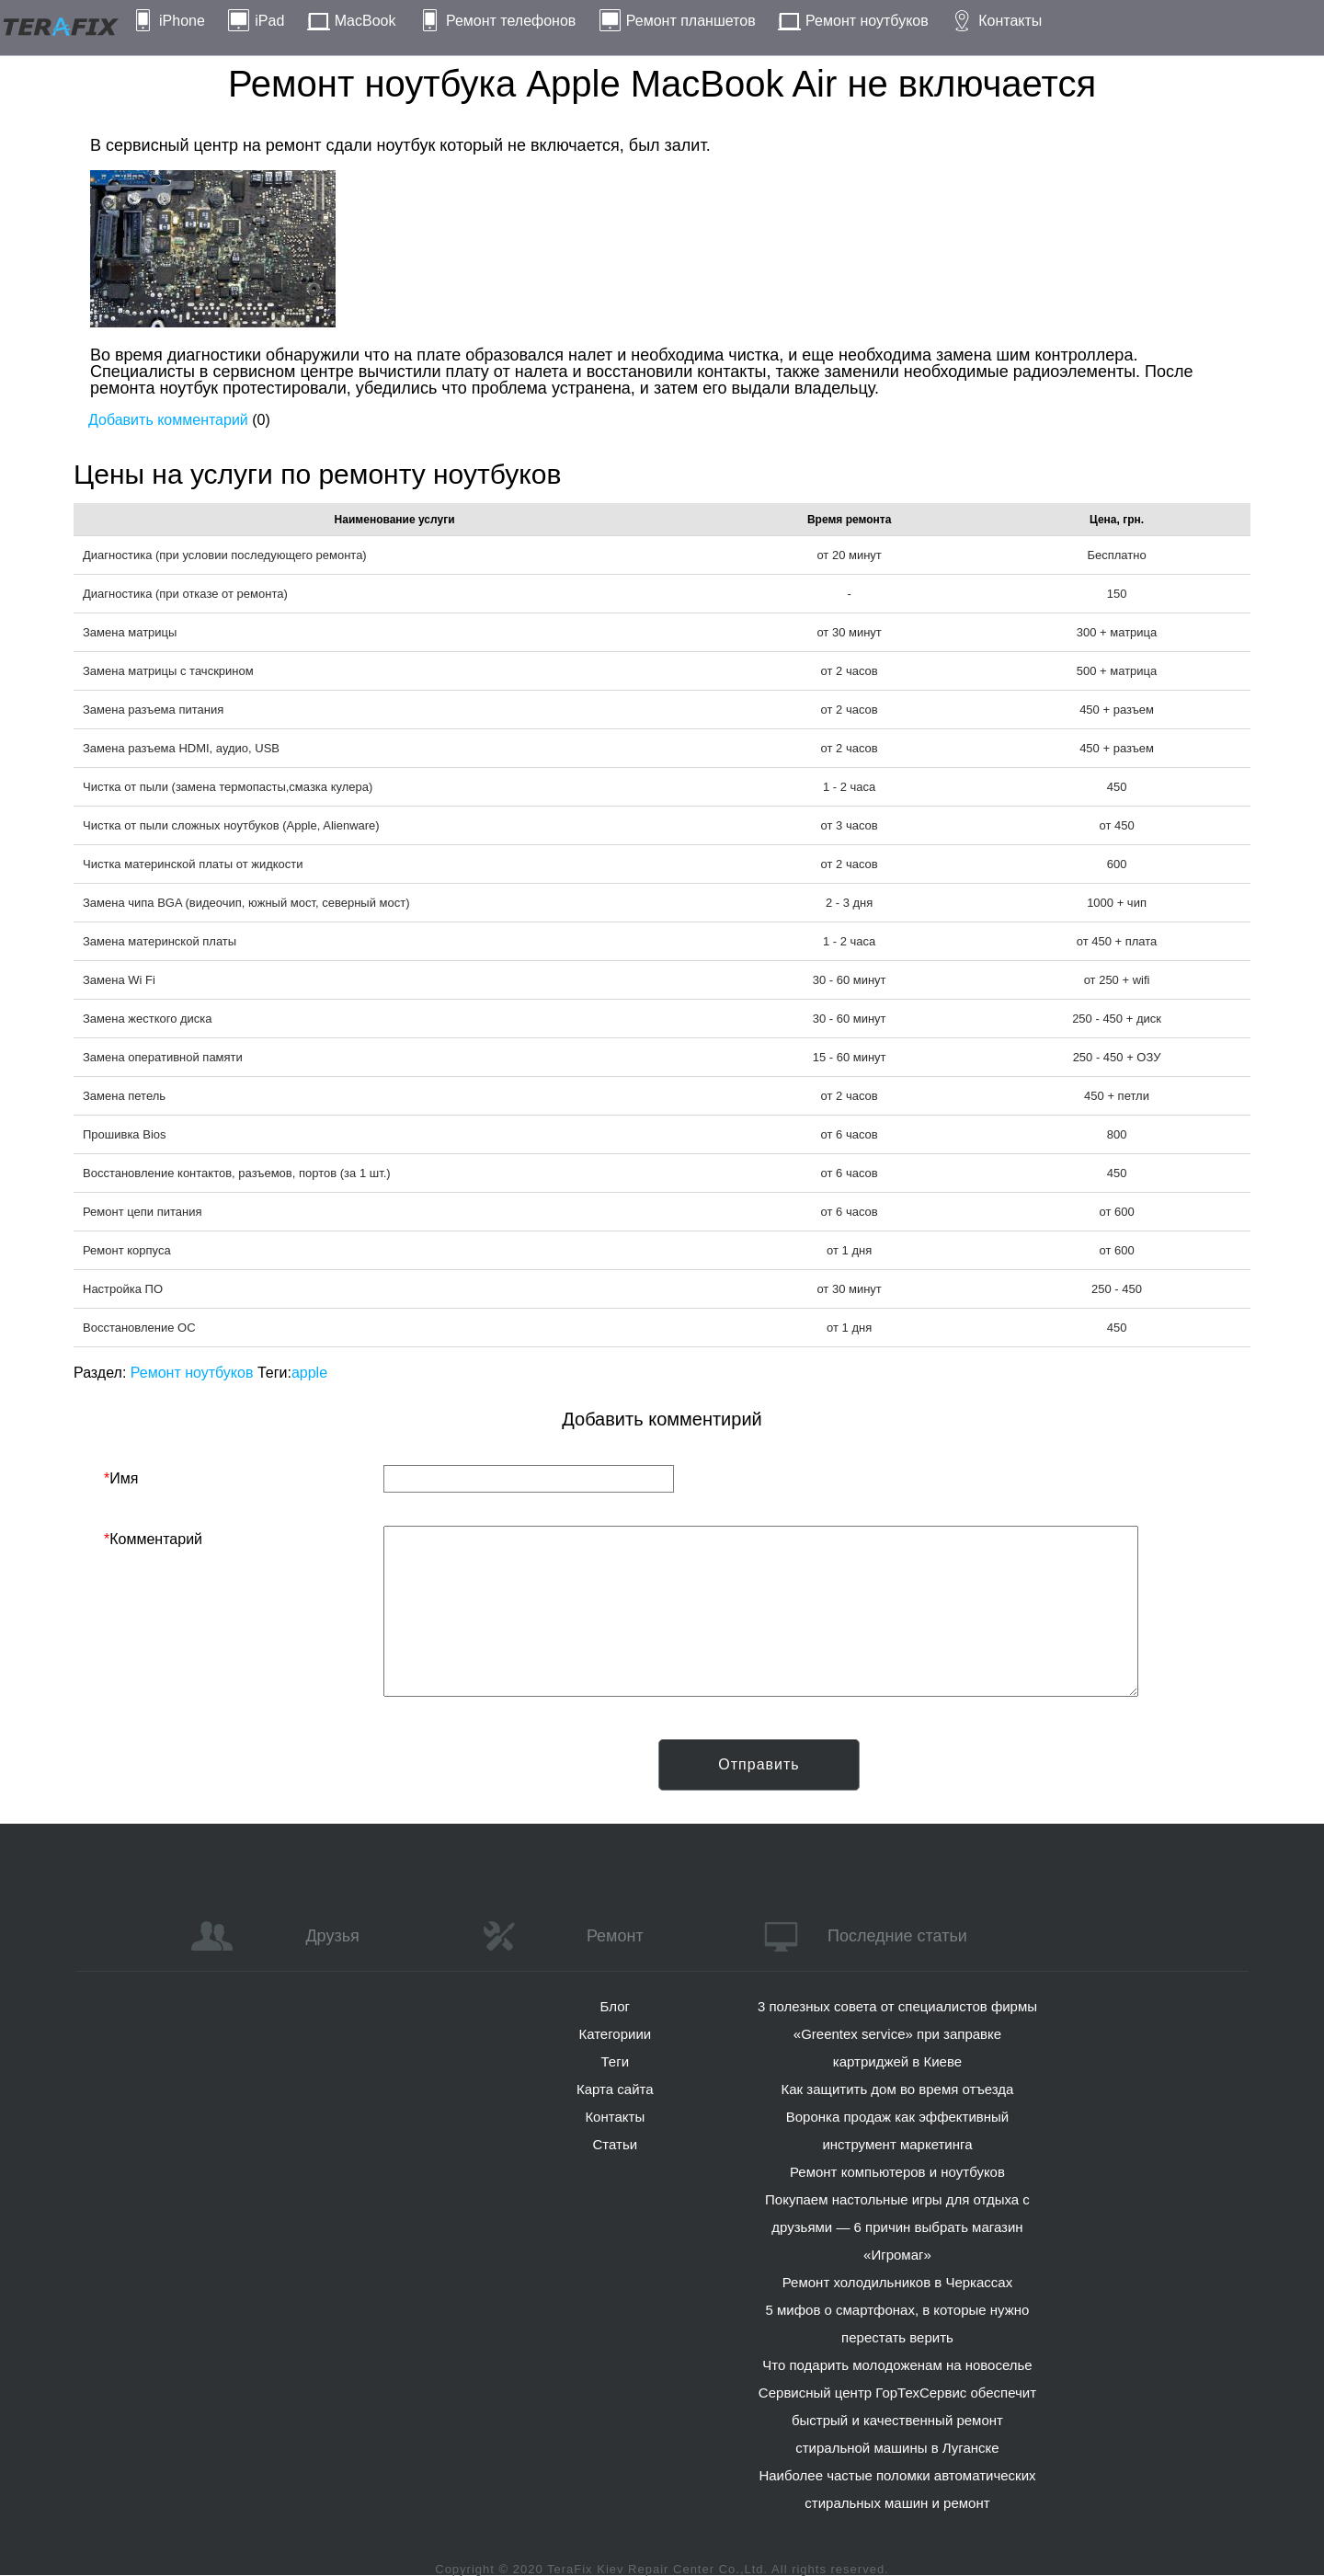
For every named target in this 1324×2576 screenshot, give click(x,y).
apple (309, 1372)
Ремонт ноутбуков (867, 21)
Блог (615, 2006)
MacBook (365, 21)
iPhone (182, 21)
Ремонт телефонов (511, 21)
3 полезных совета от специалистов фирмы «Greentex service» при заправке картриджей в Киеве (897, 2033)
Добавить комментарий (168, 420)
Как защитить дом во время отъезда (898, 2089)
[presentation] (243, 1775)
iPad (269, 21)
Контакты (1010, 21)
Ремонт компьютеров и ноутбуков (897, 2172)
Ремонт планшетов (691, 21)
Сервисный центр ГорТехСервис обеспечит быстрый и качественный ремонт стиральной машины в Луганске (897, 2420)
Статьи (614, 2144)
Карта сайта (615, 2089)
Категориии (614, 2034)
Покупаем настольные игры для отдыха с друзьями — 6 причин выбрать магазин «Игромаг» (897, 2227)
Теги (615, 2061)
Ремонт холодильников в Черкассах (897, 2282)
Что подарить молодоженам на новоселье (897, 2365)
